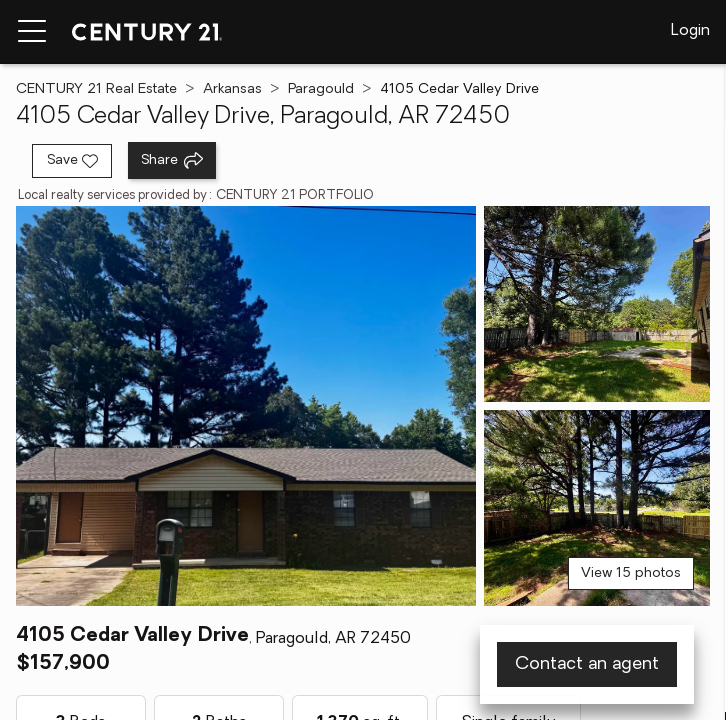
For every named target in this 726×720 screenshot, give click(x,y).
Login (690, 31)
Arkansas (232, 89)
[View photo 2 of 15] (597, 304)
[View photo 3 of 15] (597, 508)
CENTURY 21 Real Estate (96, 89)
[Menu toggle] (32, 32)
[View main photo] (246, 406)
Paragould (321, 89)
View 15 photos (631, 573)
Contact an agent (587, 664)
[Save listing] (72, 161)
